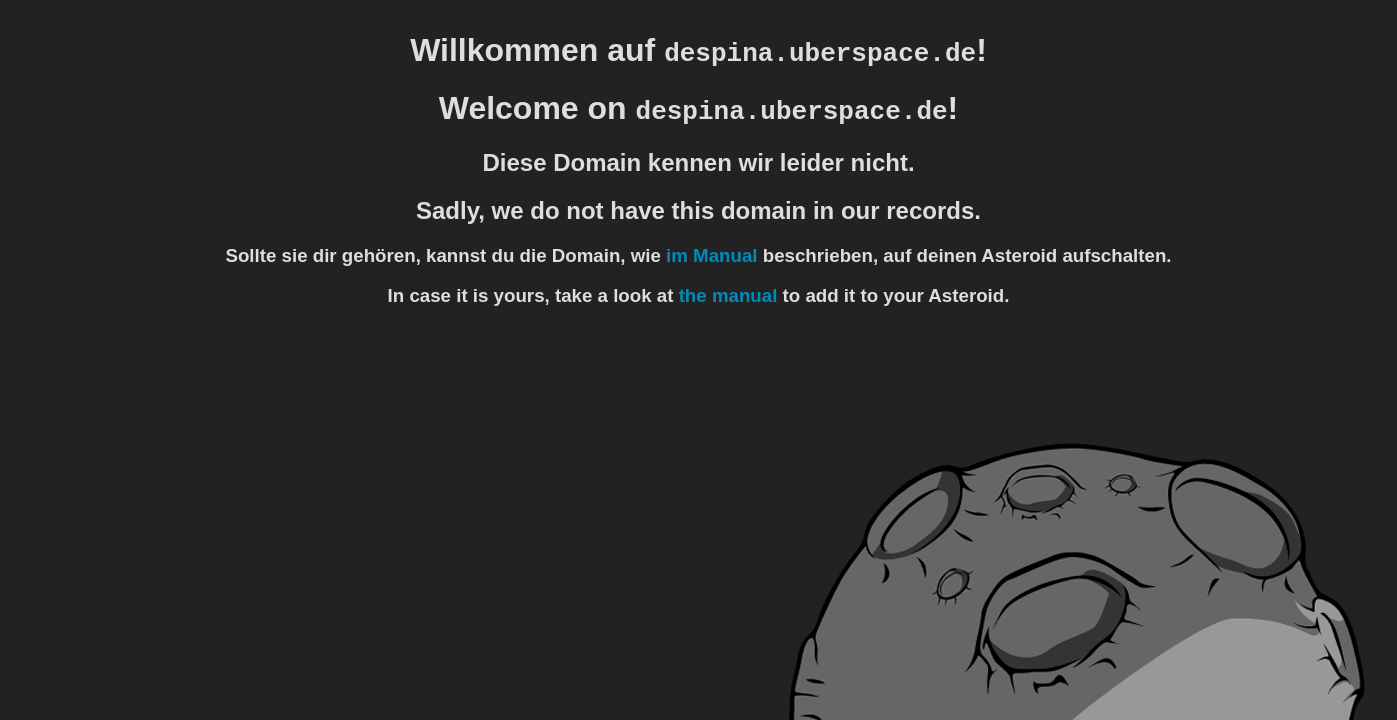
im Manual (711, 255)
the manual (728, 295)
